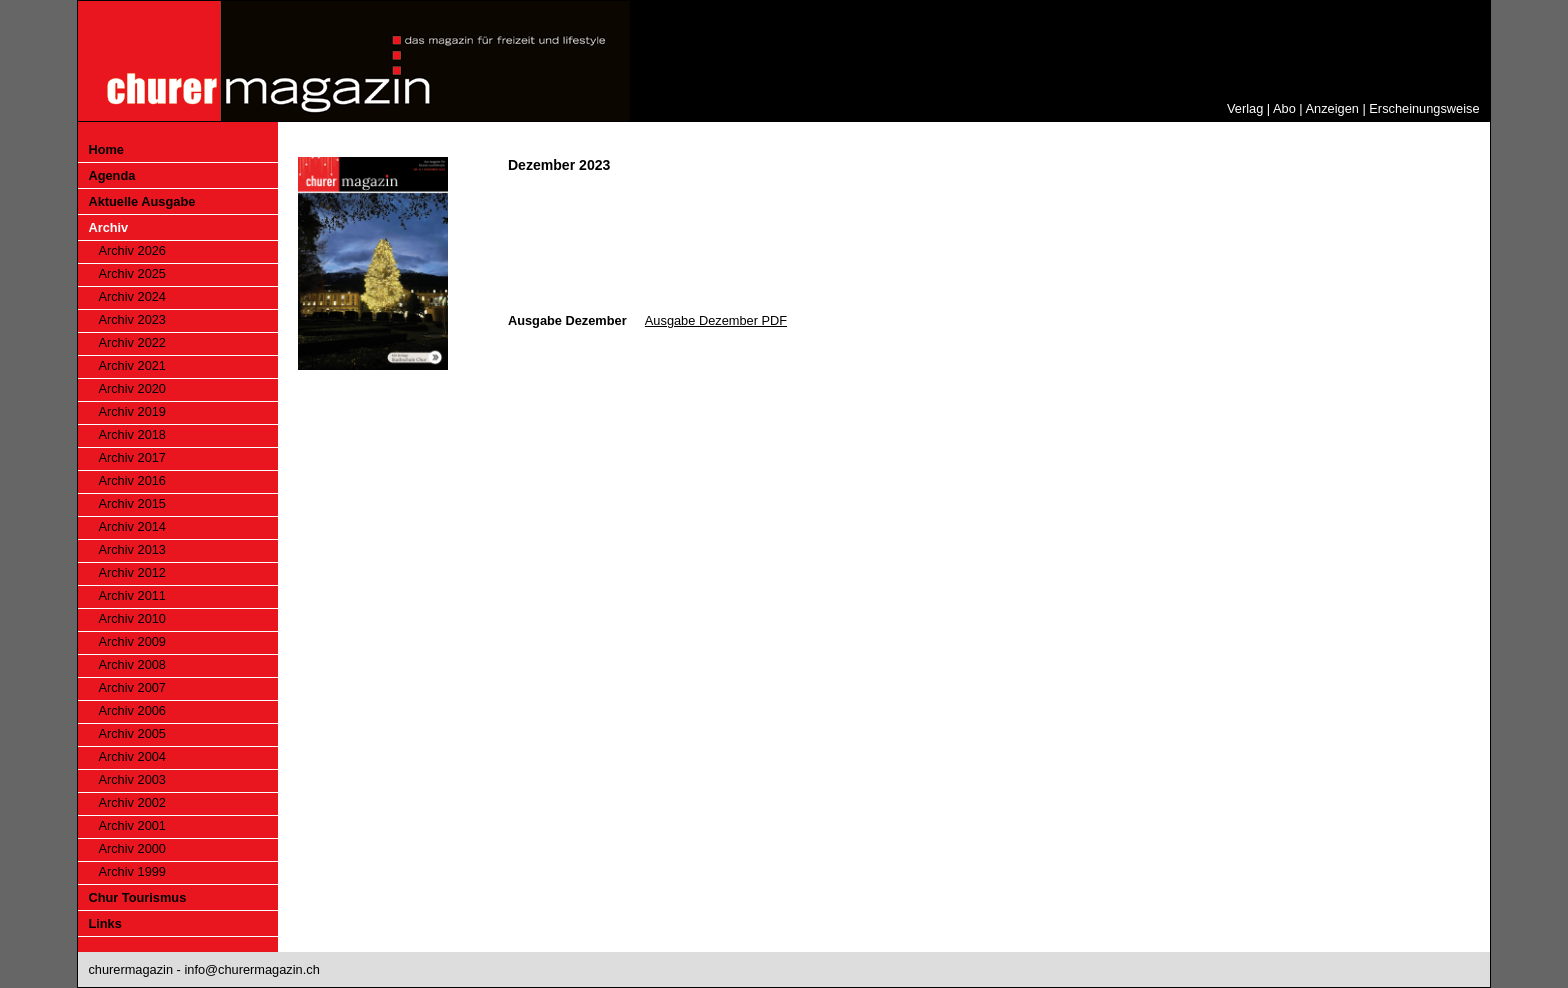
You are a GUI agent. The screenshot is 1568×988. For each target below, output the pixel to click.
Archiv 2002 (132, 802)
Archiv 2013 (132, 549)
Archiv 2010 (132, 618)
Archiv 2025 (132, 273)
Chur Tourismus (137, 897)
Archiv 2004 (132, 756)
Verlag (1245, 108)
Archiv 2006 (132, 710)
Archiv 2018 (132, 434)
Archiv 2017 (132, 457)
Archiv (108, 227)
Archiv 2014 (132, 526)
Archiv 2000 (132, 848)
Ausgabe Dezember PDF (716, 320)
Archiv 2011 (132, 595)
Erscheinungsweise (1424, 108)
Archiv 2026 (132, 250)
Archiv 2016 (132, 480)
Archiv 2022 (132, 342)
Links (104, 923)
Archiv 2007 (132, 687)
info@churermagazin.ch (251, 969)
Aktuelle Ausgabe (141, 201)
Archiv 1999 (132, 871)
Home (106, 149)
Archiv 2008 (132, 664)
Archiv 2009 (132, 641)
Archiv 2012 (132, 572)
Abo (1284, 108)
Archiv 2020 (132, 388)
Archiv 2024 (132, 296)
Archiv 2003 (132, 779)
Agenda (111, 175)
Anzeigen (1332, 108)
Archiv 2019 (132, 411)
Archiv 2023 (132, 319)
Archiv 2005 (132, 733)
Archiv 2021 (132, 365)
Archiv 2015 (132, 503)
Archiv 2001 (132, 825)
